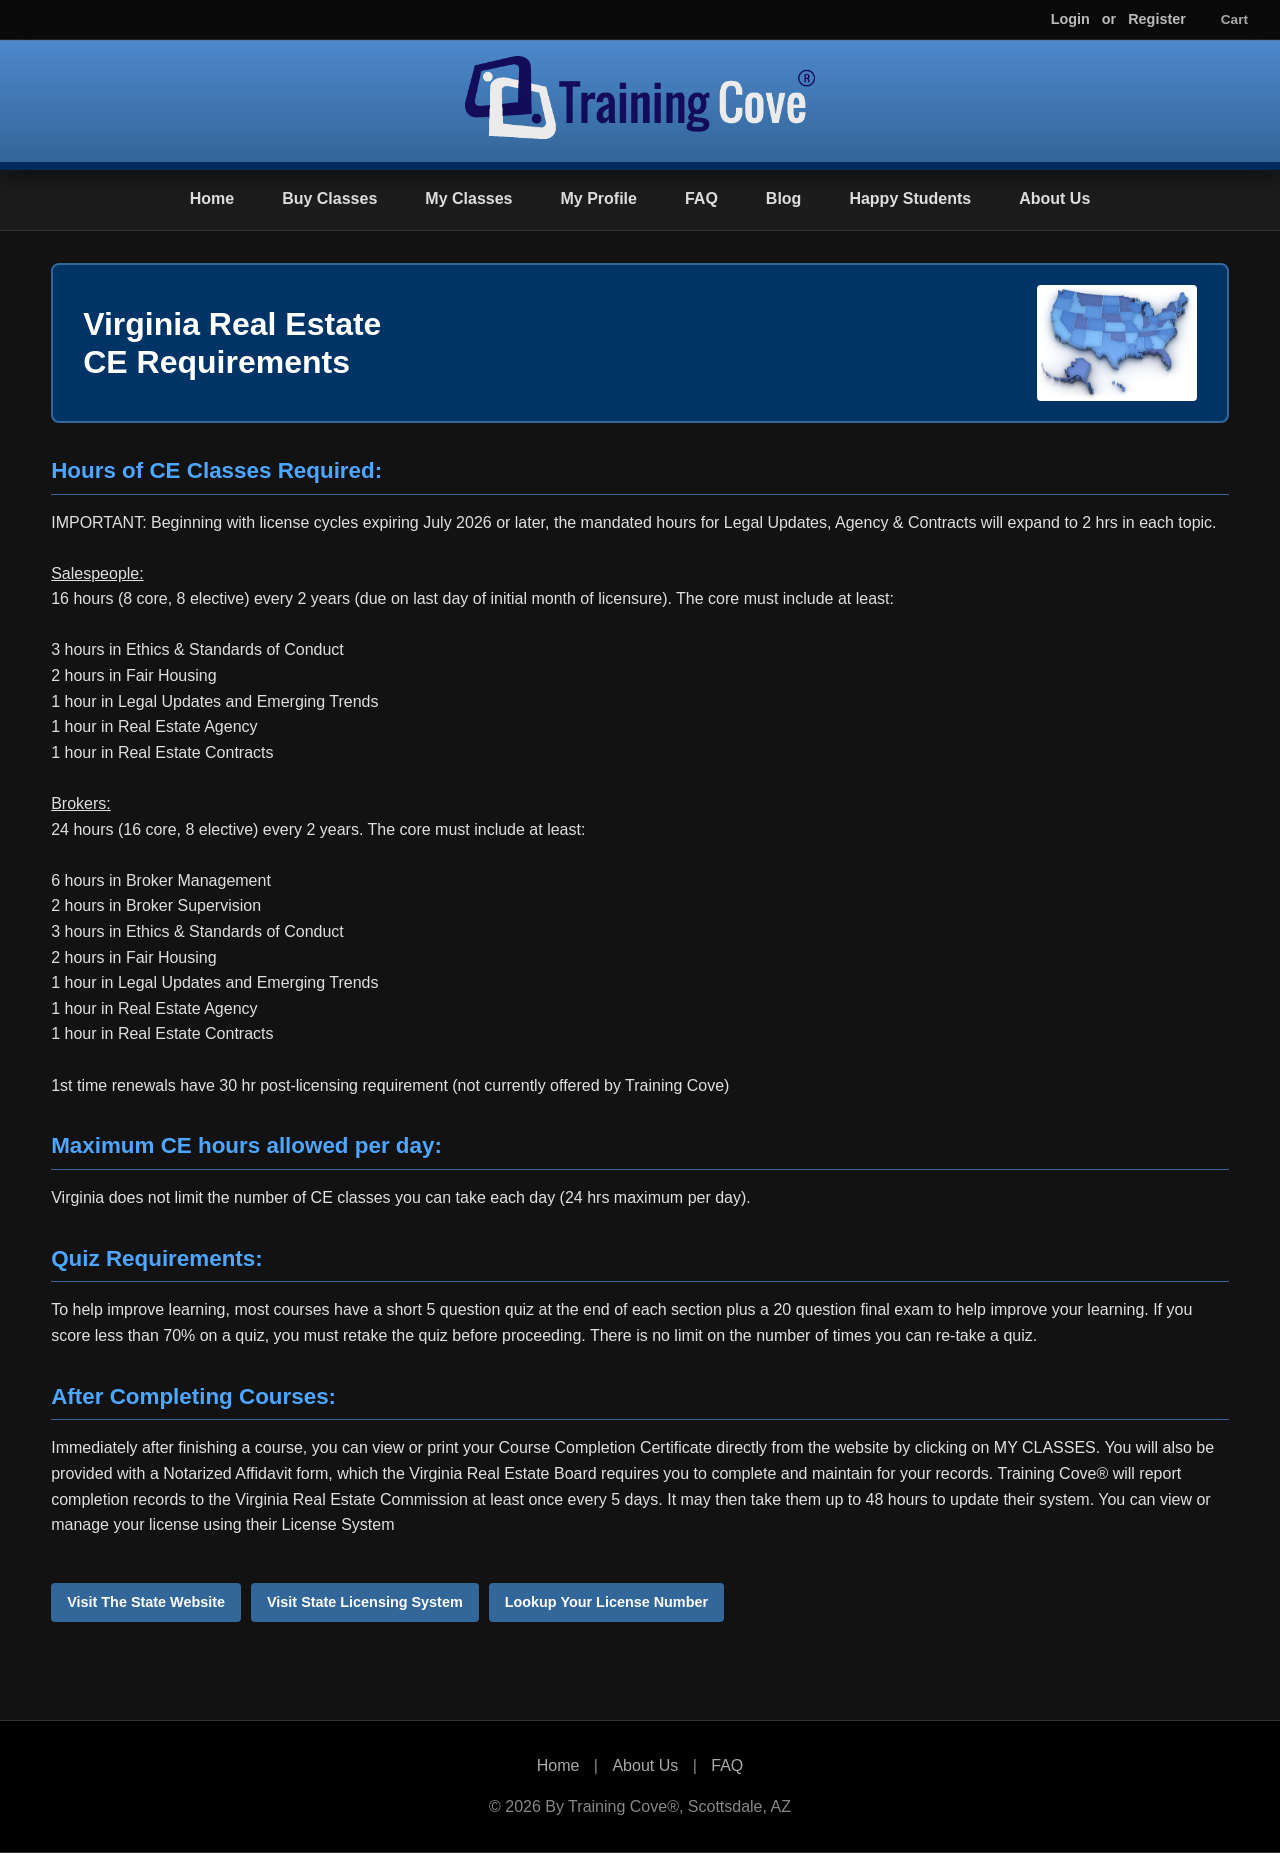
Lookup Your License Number (606, 1602)
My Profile (598, 198)
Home (212, 198)
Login (1070, 19)
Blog (784, 198)
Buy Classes (329, 198)
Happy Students (910, 198)
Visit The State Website (146, 1602)
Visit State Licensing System (365, 1602)
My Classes (468, 198)
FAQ (701, 198)
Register (1157, 19)
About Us (1054, 198)
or (1109, 19)
